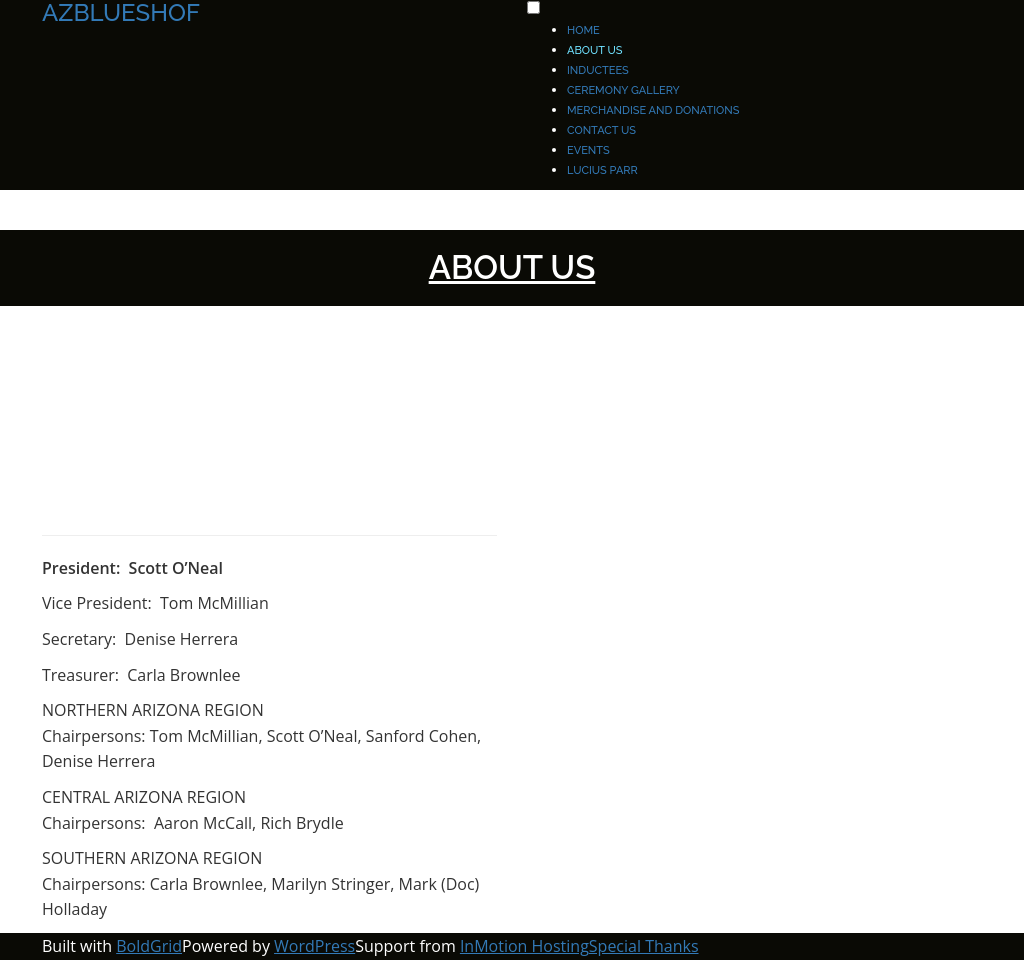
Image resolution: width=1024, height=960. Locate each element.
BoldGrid (149, 946)
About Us (595, 50)
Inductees (598, 70)
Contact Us (601, 130)
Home (583, 30)
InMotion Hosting (524, 946)
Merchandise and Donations (653, 110)
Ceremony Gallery (623, 90)
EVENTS (588, 150)
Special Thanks (644, 946)
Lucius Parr (602, 170)
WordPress (314, 946)
